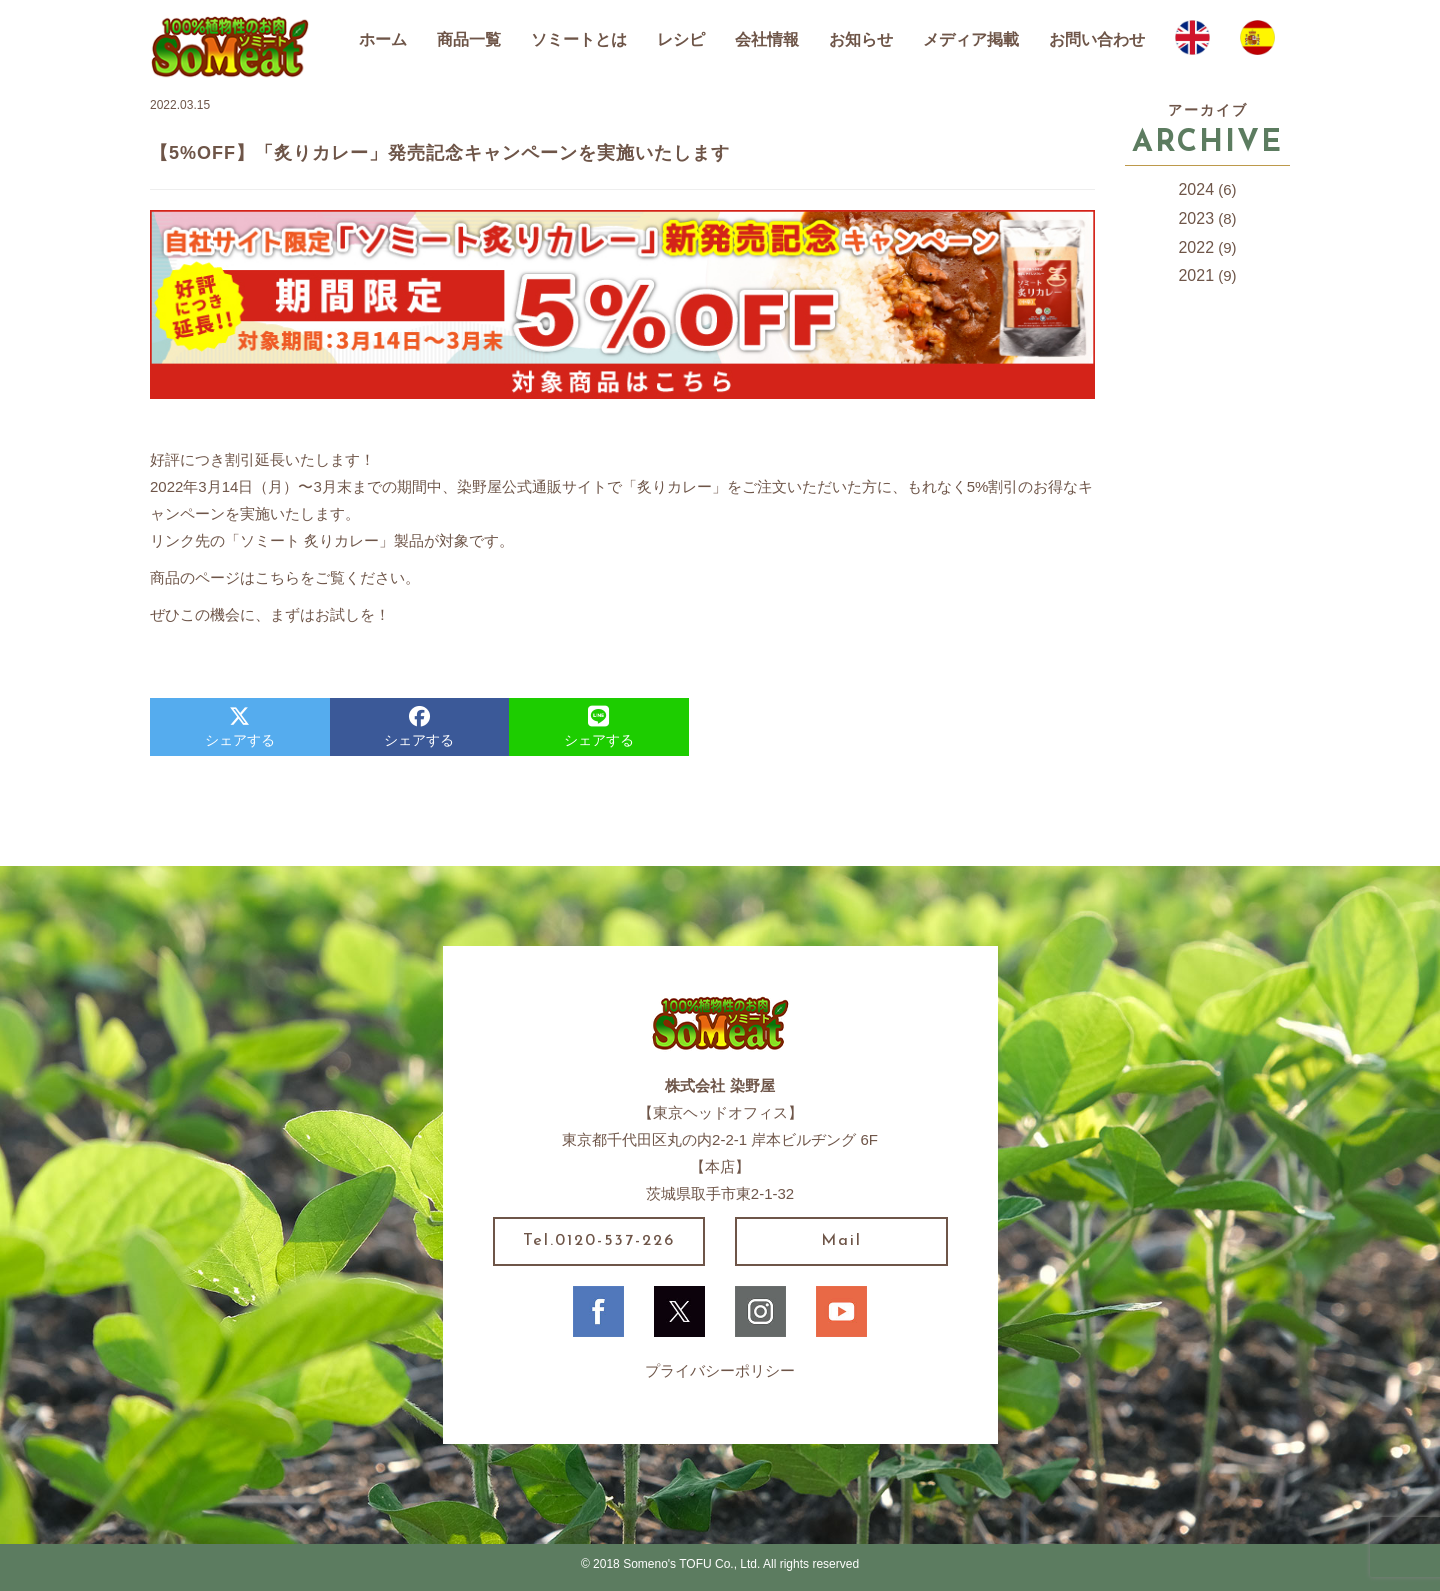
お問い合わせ (1097, 39)
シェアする (240, 727)
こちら (277, 577)
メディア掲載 (971, 39)
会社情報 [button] (767, 39)
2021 (1196, 275)
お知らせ (861, 39)
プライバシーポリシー (720, 1370)
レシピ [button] (681, 39)
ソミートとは (579, 39)
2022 (1196, 247)
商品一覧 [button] (469, 39)
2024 (1196, 189)
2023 (1196, 218)
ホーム (383, 39)
